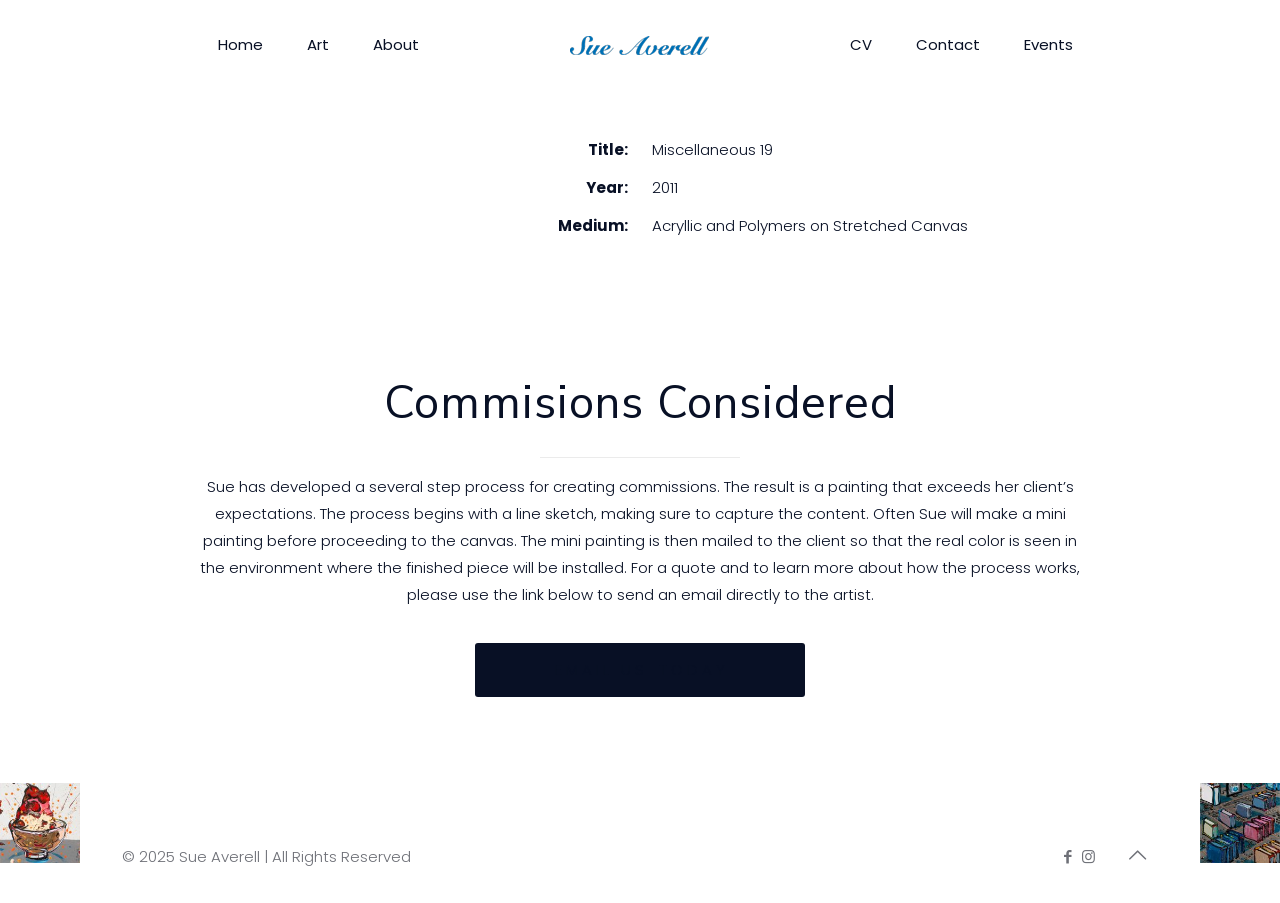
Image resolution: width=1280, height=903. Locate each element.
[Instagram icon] (1088, 856)
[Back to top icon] (1137, 855)
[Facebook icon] (1067, 856)
